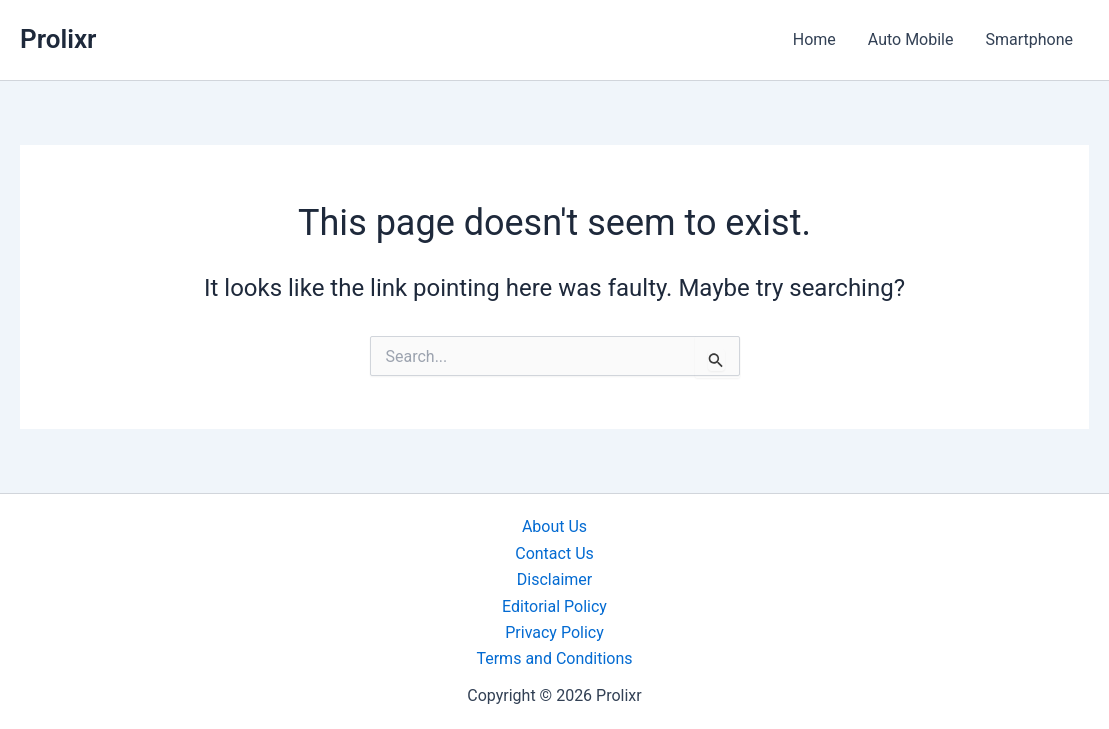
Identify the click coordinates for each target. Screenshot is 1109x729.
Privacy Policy (554, 632)
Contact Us (554, 553)
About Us (554, 526)
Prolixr (58, 39)
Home (814, 39)
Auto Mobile (911, 39)
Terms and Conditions (554, 658)
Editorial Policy (554, 606)
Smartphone (1029, 39)
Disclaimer (554, 579)
